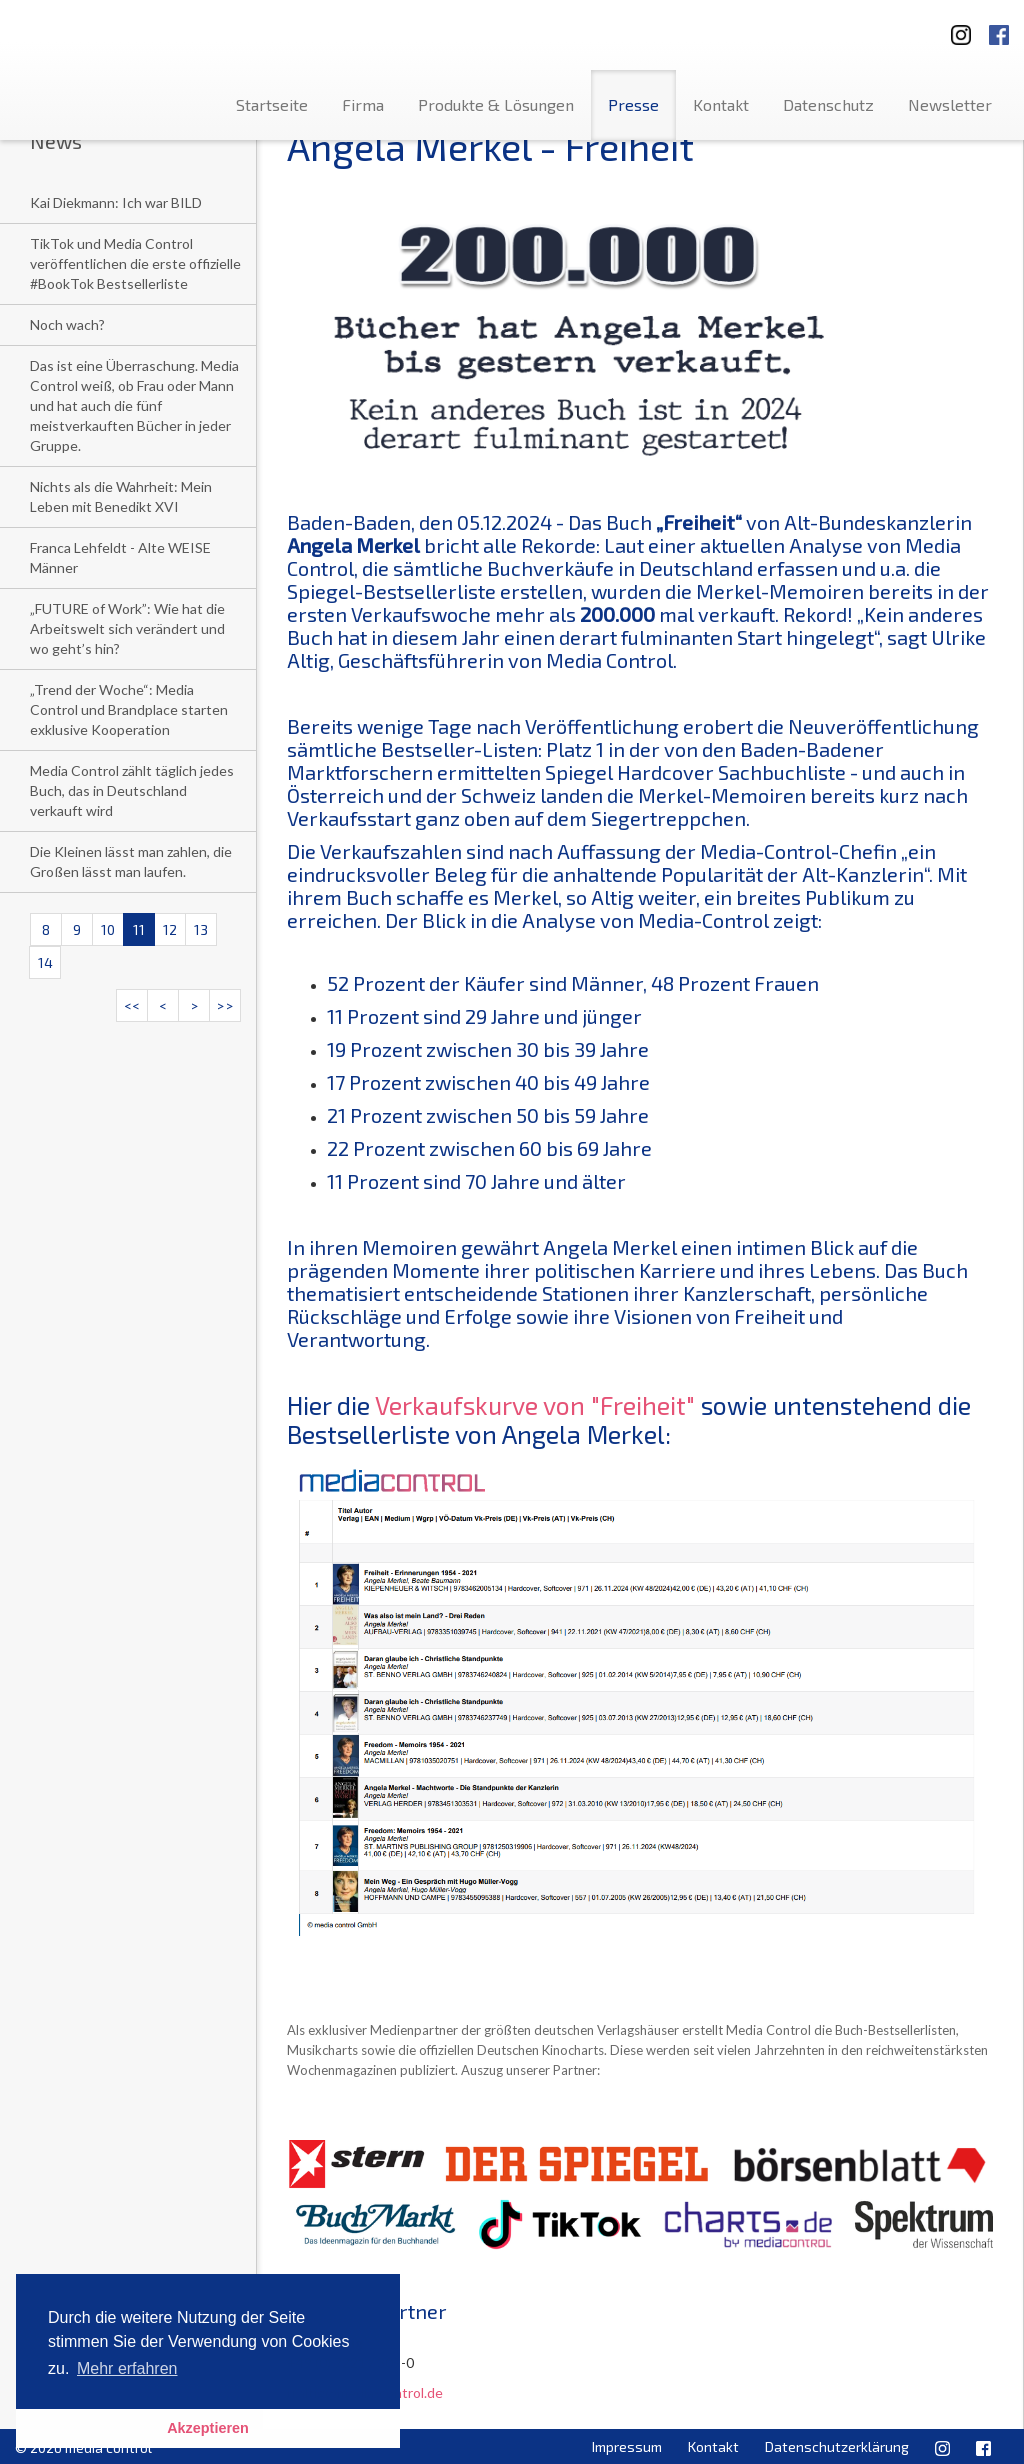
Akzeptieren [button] (208, 2428)
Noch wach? (67, 324)
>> (225, 1005)
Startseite (272, 104)
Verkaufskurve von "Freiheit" (535, 1405)
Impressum (627, 2446)
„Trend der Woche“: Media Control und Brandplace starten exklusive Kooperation (129, 709)
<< (132, 1005)
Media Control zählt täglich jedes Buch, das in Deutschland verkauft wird (132, 790)
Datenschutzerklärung (837, 2446)
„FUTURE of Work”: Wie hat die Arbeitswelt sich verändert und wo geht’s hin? (127, 628)
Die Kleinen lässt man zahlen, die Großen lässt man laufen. (131, 861)
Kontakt (721, 104)
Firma (363, 104)
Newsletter (950, 104)
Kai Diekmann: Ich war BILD (116, 202)
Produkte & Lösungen (496, 104)
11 (139, 929)
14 (45, 962)
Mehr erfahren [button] (127, 2368)
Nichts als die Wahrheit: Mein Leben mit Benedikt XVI (121, 496)
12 (170, 929)
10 (108, 929)
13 (201, 929)
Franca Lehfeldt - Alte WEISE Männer (120, 557)
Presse (633, 104)
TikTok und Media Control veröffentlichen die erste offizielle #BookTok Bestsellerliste (135, 263)
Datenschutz (828, 104)
